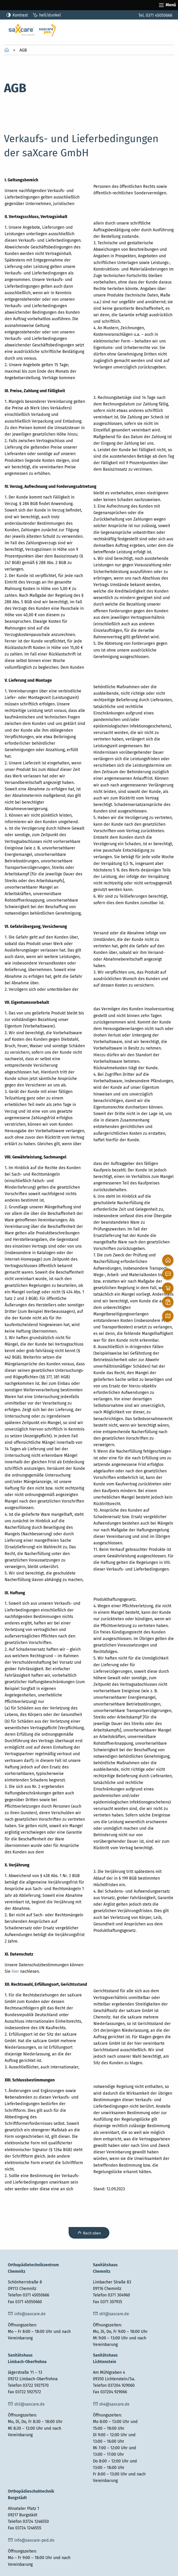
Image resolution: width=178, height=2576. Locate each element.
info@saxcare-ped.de (34, 2540)
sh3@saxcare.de (29, 2404)
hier (15, 1971)
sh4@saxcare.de (114, 2404)
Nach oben (92, 2233)
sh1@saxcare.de (114, 2314)
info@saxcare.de (30, 2314)
